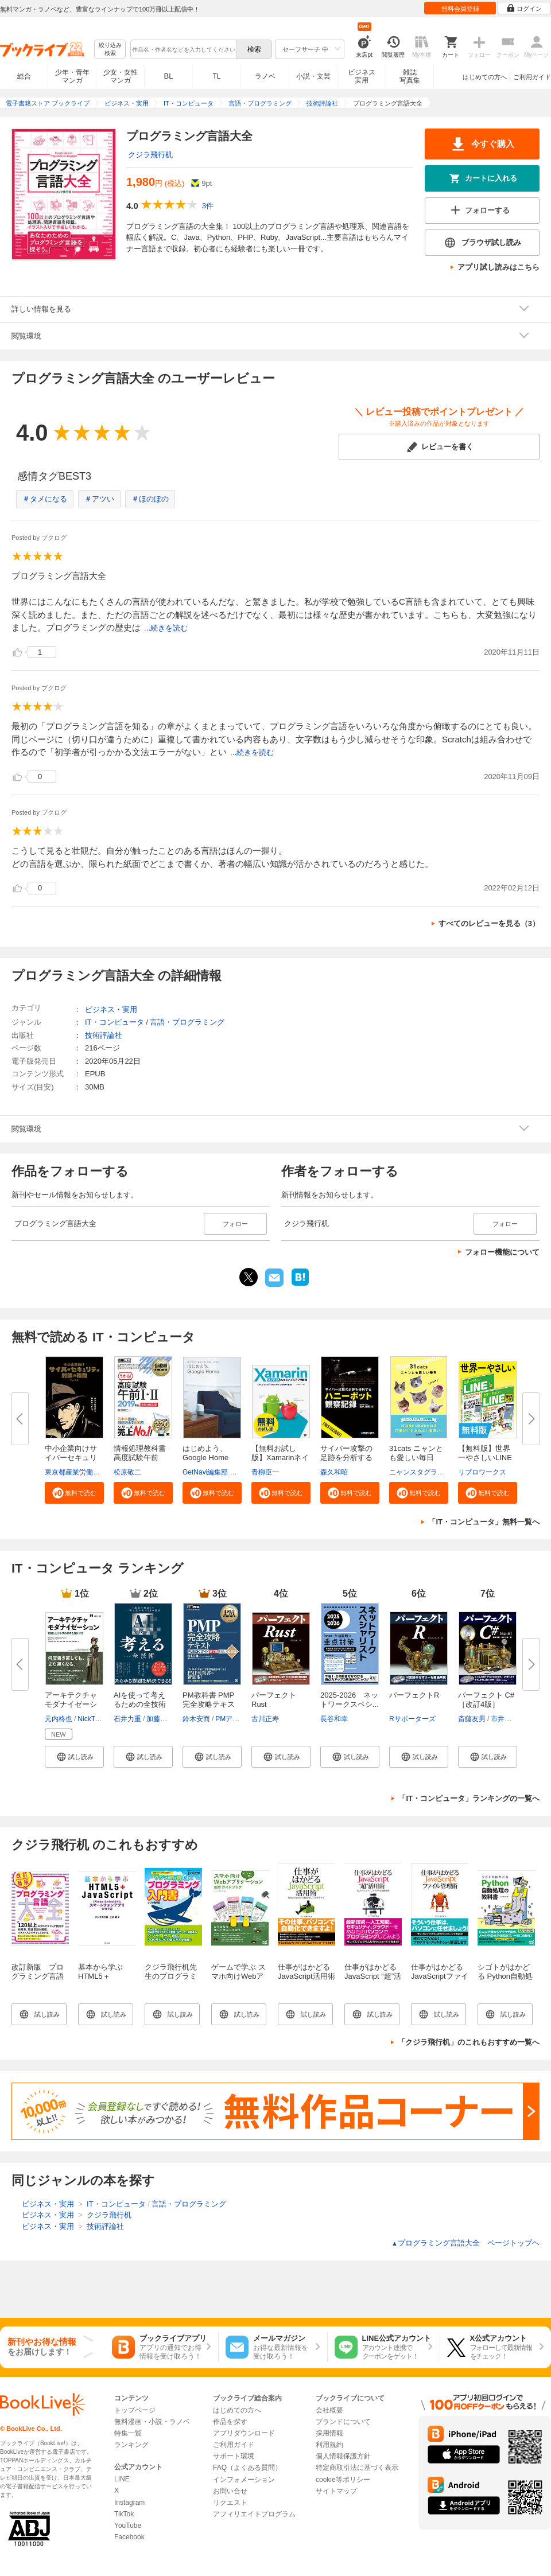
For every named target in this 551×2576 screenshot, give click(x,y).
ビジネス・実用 (111, 1009)
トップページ (135, 2410)
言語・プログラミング (187, 1022)
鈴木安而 (196, 1719)
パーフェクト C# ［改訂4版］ (486, 1700)
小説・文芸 (313, 76)
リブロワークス (482, 1472)
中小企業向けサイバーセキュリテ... (71, 1457)
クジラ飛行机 (150, 154)
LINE (122, 2479)
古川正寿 (265, 1719)
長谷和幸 (334, 1719)
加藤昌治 (160, 1719)
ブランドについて (343, 2422)
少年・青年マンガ (72, 76)
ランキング (131, 2445)
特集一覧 (128, 2433)
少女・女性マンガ (120, 76)
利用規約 (329, 2445)
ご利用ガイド (532, 76)
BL (168, 76)
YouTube (127, 2525)
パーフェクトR (414, 1695)
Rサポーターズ (412, 1719)
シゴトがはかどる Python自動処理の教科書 (505, 1976)
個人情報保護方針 (343, 2456)
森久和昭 (334, 1472)
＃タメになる (44, 499)
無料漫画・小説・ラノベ (152, 2422)
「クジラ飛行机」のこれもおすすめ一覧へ (469, 2042)
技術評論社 (103, 1035)
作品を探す (230, 2422)
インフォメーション (244, 2480)
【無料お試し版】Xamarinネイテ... (280, 1457)
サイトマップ (336, 2491)
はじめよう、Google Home (205, 1453)
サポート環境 (233, 2456)
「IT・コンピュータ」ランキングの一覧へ (469, 1798)
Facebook (129, 2537)
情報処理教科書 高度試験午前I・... (140, 1457)
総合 (24, 76)
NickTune (91, 1719)
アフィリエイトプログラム (254, 2514)
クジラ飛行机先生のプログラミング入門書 (171, 1976)
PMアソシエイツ (241, 1719)
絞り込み (110, 49)
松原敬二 (127, 1472)
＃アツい (99, 499)
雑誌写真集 (409, 76)
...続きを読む (166, 628)
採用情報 (329, 2433)
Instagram (129, 2503)
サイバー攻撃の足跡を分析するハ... (346, 1457)
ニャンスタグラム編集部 (427, 1472)
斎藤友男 (472, 1719)
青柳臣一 (265, 1472)
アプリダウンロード (244, 2433)
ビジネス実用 (361, 76)
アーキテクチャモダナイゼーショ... (71, 1704)
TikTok (124, 2514)
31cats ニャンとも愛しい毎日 (416, 1453)
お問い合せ (230, 2491)
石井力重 (127, 1719)
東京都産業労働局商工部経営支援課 (100, 1472)
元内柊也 (58, 1719)
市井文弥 (504, 1719)
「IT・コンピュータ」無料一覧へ (484, 1521)
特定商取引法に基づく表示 (357, 2468)
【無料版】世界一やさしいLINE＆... (485, 1457)
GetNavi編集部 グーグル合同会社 (234, 1472)
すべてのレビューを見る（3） (489, 923)
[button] (74, 1493)
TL (216, 76)
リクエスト (230, 2503)
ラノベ (265, 76)
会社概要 (329, 2410)
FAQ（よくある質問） (247, 2468)
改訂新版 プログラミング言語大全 (37, 1976)
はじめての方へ (485, 76)
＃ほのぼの (150, 499)
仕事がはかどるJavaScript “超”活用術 (372, 1976)
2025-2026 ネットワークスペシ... (349, 1700)
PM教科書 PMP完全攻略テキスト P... (209, 1704)
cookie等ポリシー (343, 2480)
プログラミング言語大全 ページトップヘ (465, 2243)
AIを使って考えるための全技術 (140, 1700)
